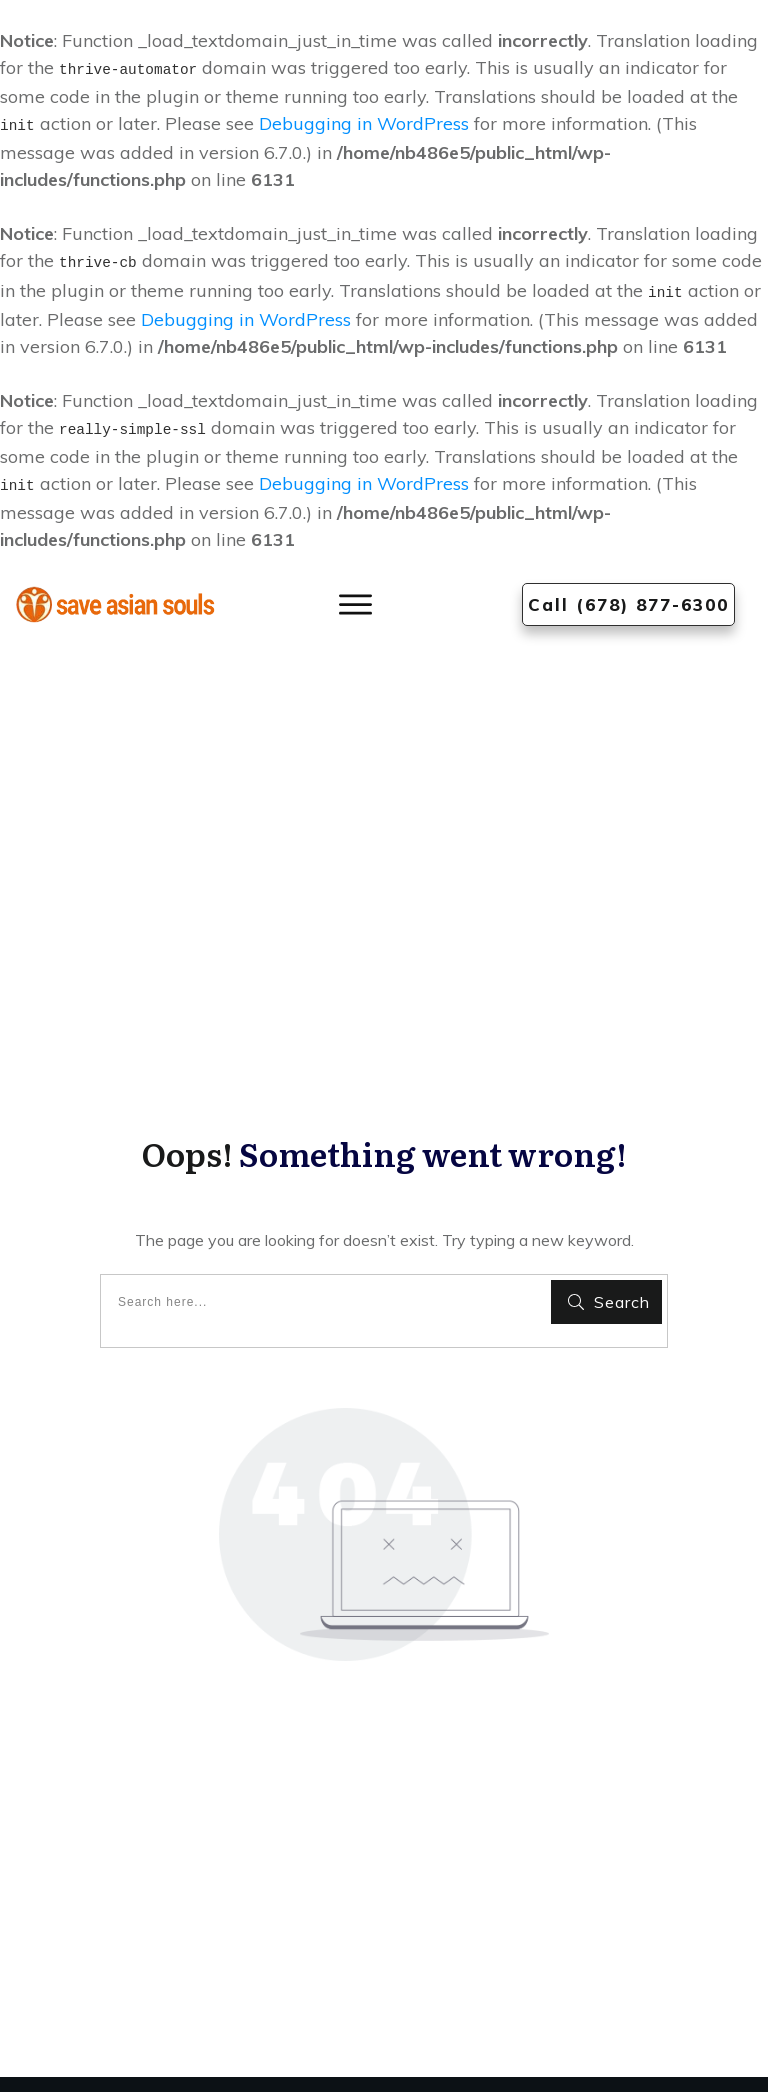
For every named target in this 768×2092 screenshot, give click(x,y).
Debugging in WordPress (364, 123)
